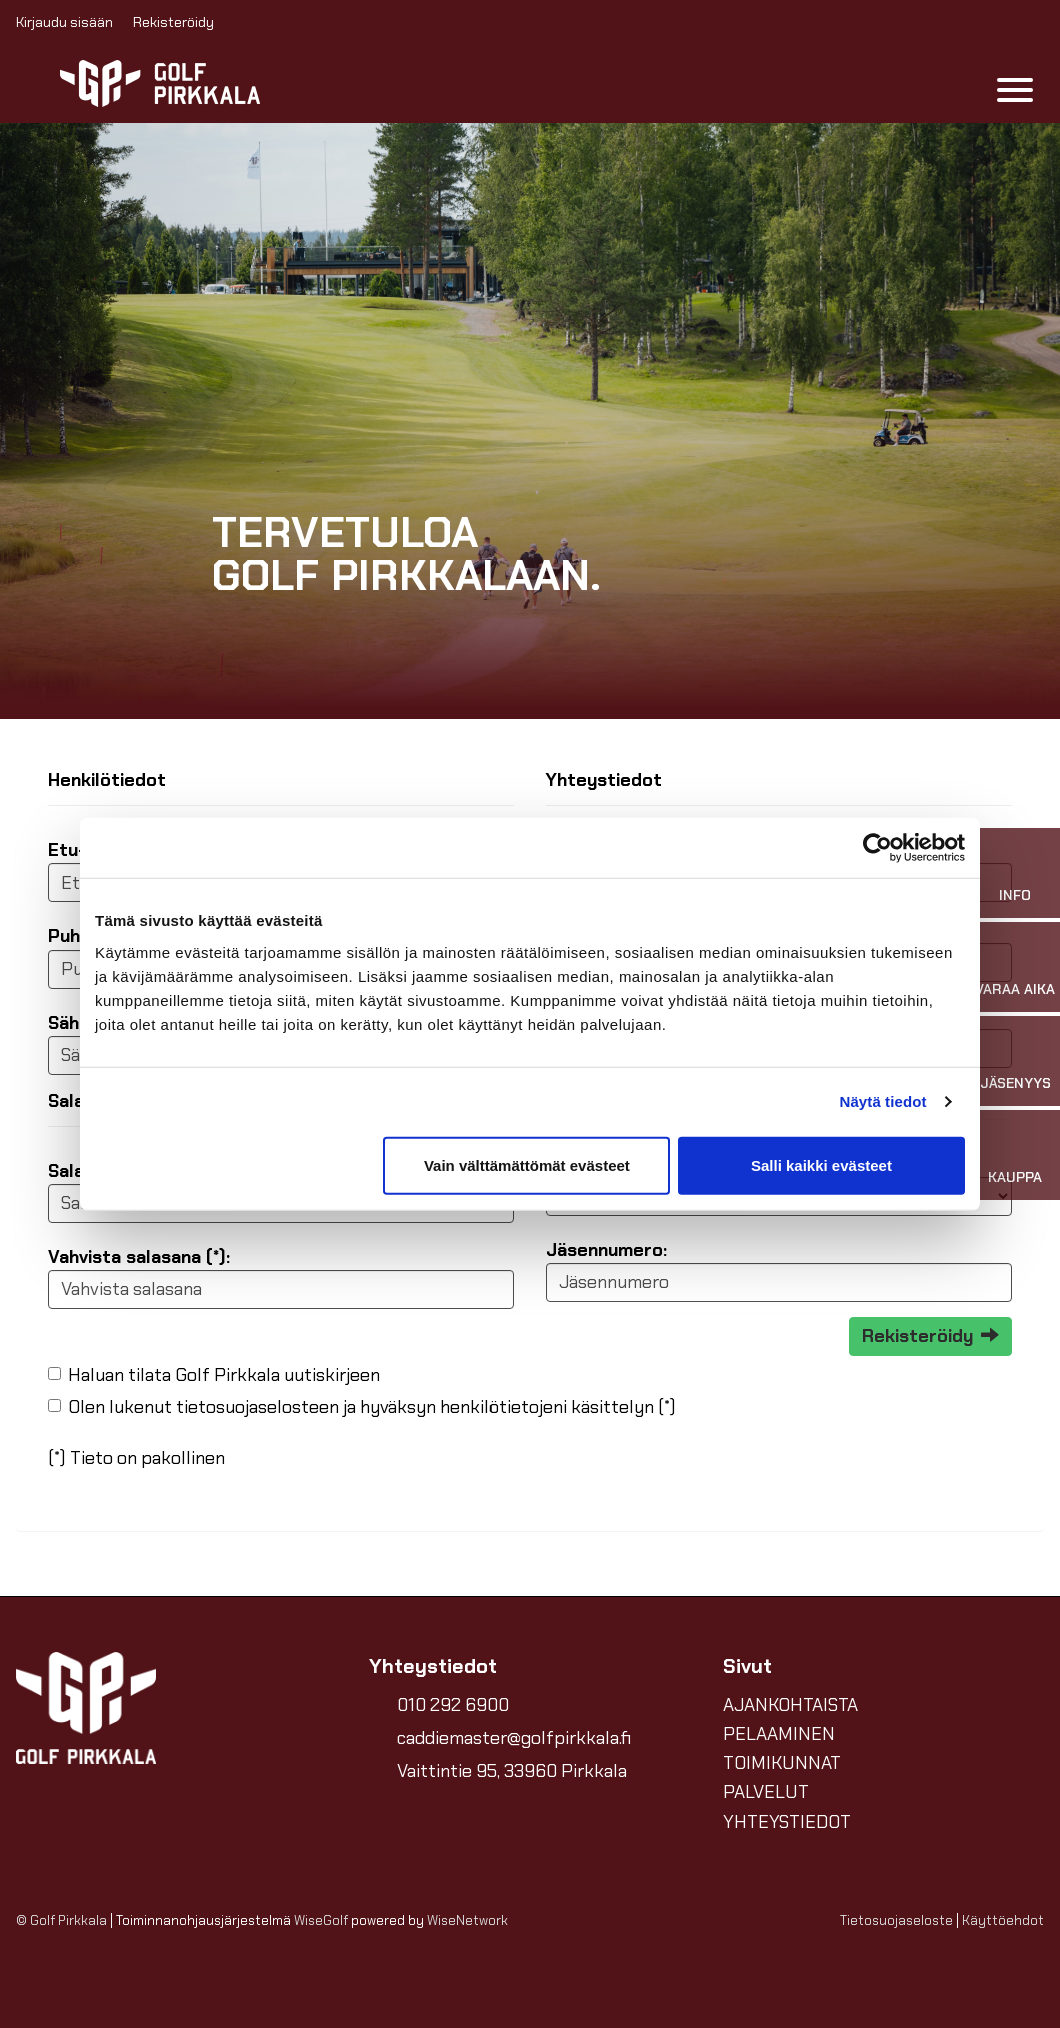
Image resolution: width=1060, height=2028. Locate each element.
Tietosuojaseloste (896, 1920)
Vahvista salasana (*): (139, 1257)
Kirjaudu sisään (64, 22)
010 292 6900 (453, 1705)
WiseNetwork (467, 1920)
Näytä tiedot (883, 1101)
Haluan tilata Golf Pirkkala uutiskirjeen (224, 1375)
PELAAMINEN (779, 1734)
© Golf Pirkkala (61, 1920)
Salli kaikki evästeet (821, 1164)
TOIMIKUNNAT (782, 1763)
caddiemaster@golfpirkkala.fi (514, 1738)
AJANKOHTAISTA (790, 1705)
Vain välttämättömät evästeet (527, 1164)
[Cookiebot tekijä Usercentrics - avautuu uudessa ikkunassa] (877, 848)
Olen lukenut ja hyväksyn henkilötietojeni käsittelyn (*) (372, 1407)
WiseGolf (321, 1920)
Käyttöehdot (1003, 1920)
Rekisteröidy (173, 22)
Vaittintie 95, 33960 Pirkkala (512, 1771)
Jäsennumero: (606, 1250)
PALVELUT (766, 1792)
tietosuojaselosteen (257, 1407)
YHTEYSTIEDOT (787, 1822)
